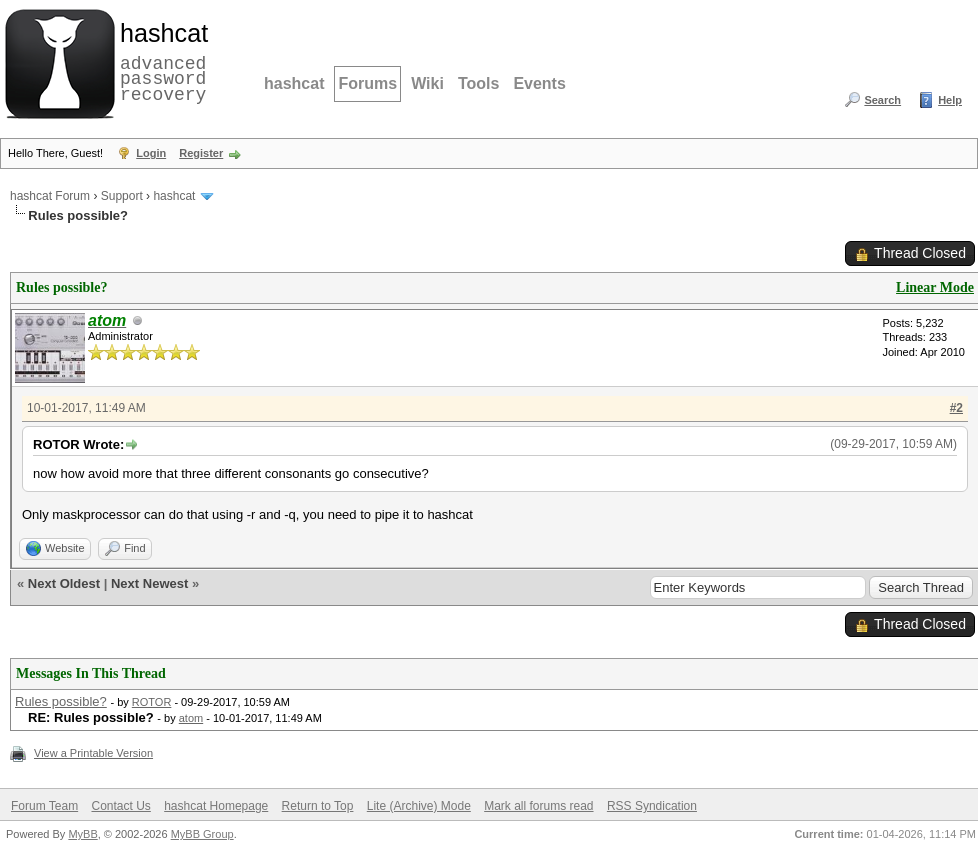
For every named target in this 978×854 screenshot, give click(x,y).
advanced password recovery (160, 61)
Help (950, 100)
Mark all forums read (538, 806)
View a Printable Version (93, 753)
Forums (367, 83)
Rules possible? (61, 701)
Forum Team (44, 806)
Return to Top (318, 806)
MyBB (82, 834)
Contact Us (120, 806)
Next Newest (149, 583)
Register (201, 153)
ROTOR (152, 702)
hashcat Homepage (216, 806)
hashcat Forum (50, 196)
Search (882, 100)
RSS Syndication (652, 806)
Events (539, 83)
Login (151, 153)
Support (122, 196)
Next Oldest (64, 583)
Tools (478, 83)
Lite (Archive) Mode (419, 806)
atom (191, 718)
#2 (956, 408)
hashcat (294, 83)
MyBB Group (202, 834)
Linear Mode (935, 287)
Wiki (427, 83)
